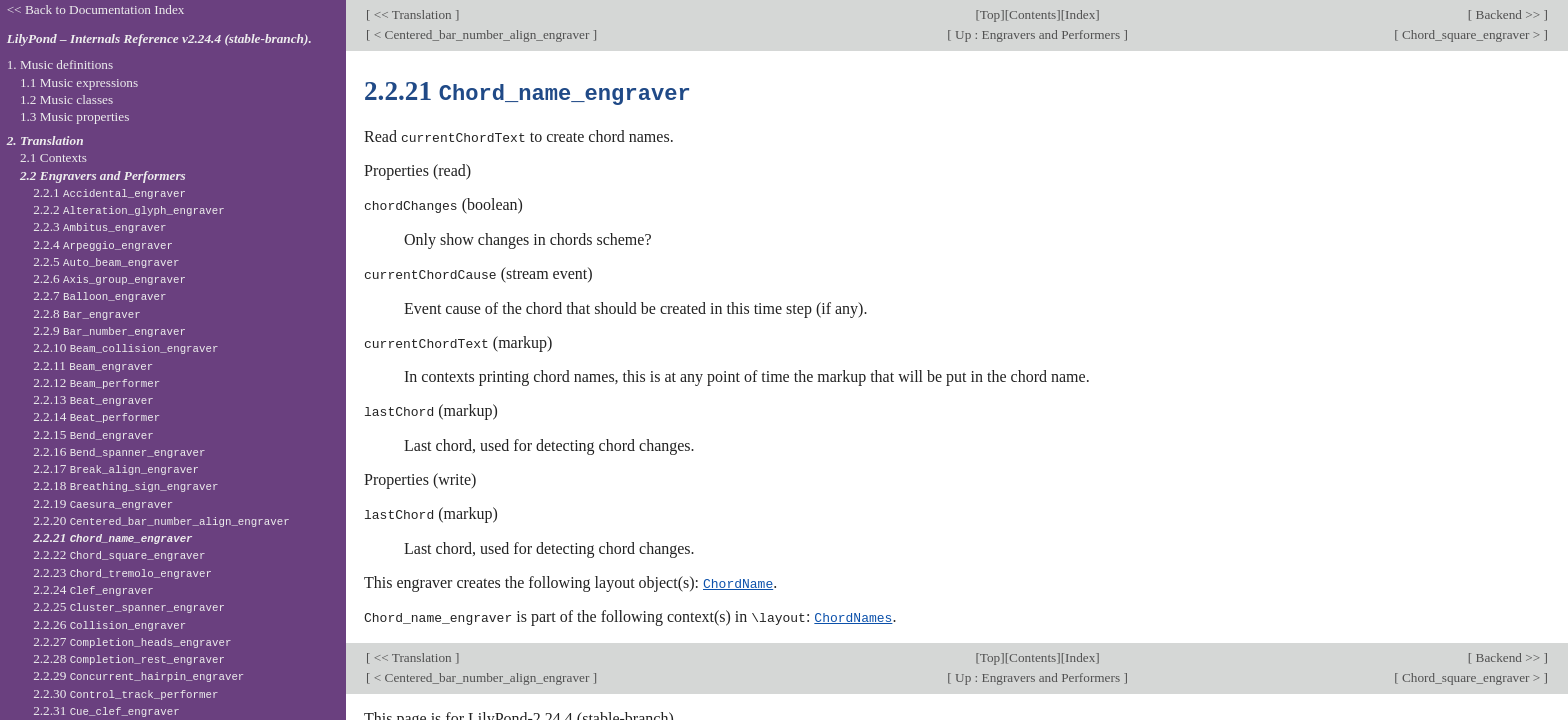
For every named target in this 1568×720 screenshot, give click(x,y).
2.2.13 (93, 399)
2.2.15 (93, 434)
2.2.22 (119, 554)
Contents (1032, 14)
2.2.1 (109, 192)
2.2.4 (103, 244)
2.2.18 (125, 485)
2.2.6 (109, 278)
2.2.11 (93, 365)
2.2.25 (129, 606)
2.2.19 (103, 503)
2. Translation (45, 140)
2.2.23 (122, 572)
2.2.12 (96, 382)
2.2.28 (129, 658)
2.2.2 (129, 209)
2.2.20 (161, 520)
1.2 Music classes (66, 99)
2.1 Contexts (53, 157)
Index (1080, 14)
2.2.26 (109, 624)
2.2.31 (106, 710)
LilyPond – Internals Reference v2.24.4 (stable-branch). (159, 38)
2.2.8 (87, 313)
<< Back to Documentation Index (96, 9)
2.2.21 (112, 537)
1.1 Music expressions (79, 82)
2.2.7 (99, 295)
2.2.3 (99, 226)
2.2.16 (119, 451)
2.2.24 (93, 589)
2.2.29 (138, 675)
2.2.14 (96, 416)
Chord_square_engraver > (1471, 34)
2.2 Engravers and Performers (103, 175)
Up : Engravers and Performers (1038, 34)
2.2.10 (125, 347)
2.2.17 (116, 468)
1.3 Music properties (74, 116)
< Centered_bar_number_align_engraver (481, 34)
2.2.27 (132, 641)
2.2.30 (125, 693)
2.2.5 (106, 261)
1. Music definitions (60, 64)
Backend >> (1507, 14)
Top (990, 14)
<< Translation (412, 14)
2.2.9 (109, 330)
